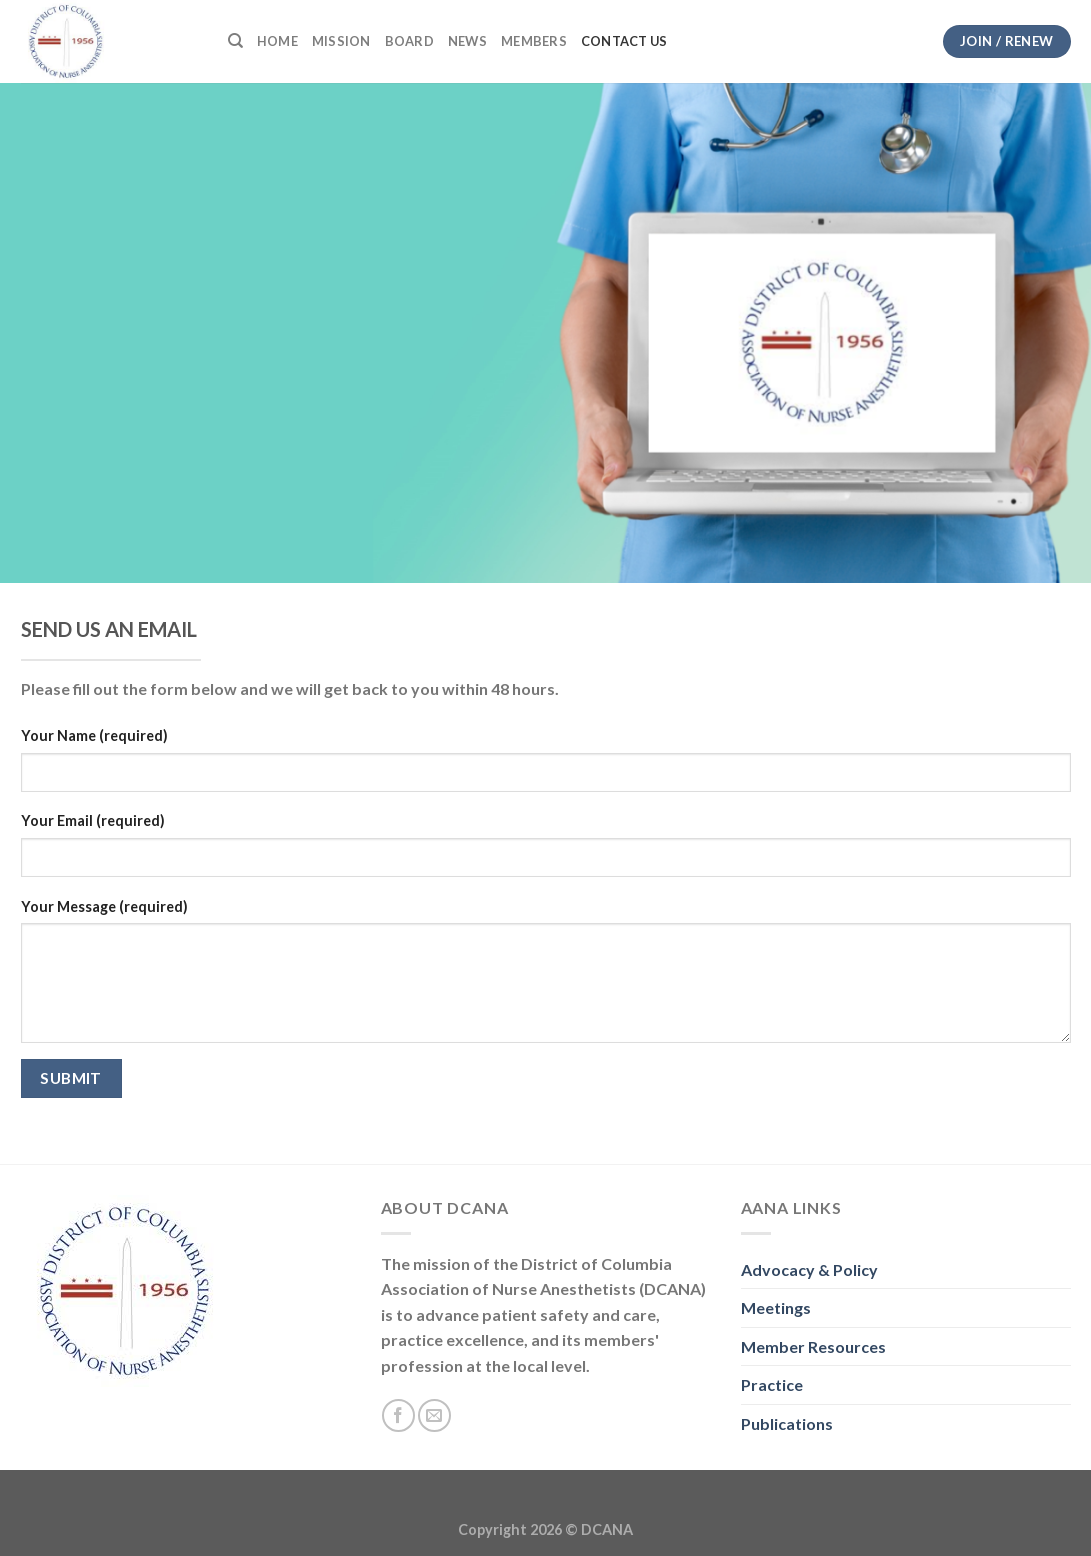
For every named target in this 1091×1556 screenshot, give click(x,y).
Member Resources (813, 1346)
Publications (787, 1423)
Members (534, 41)
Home (277, 41)
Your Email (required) (93, 820)
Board (409, 41)
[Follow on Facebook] (398, 1415)
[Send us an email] (434, 1415)
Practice (772, 1384)
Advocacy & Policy (809, 1269)
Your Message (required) (104, 906)
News (467, 41)
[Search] (235, 41)
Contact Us (624, 41)
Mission (341, 41)
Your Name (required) (94, 735)
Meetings (776, 1307)
